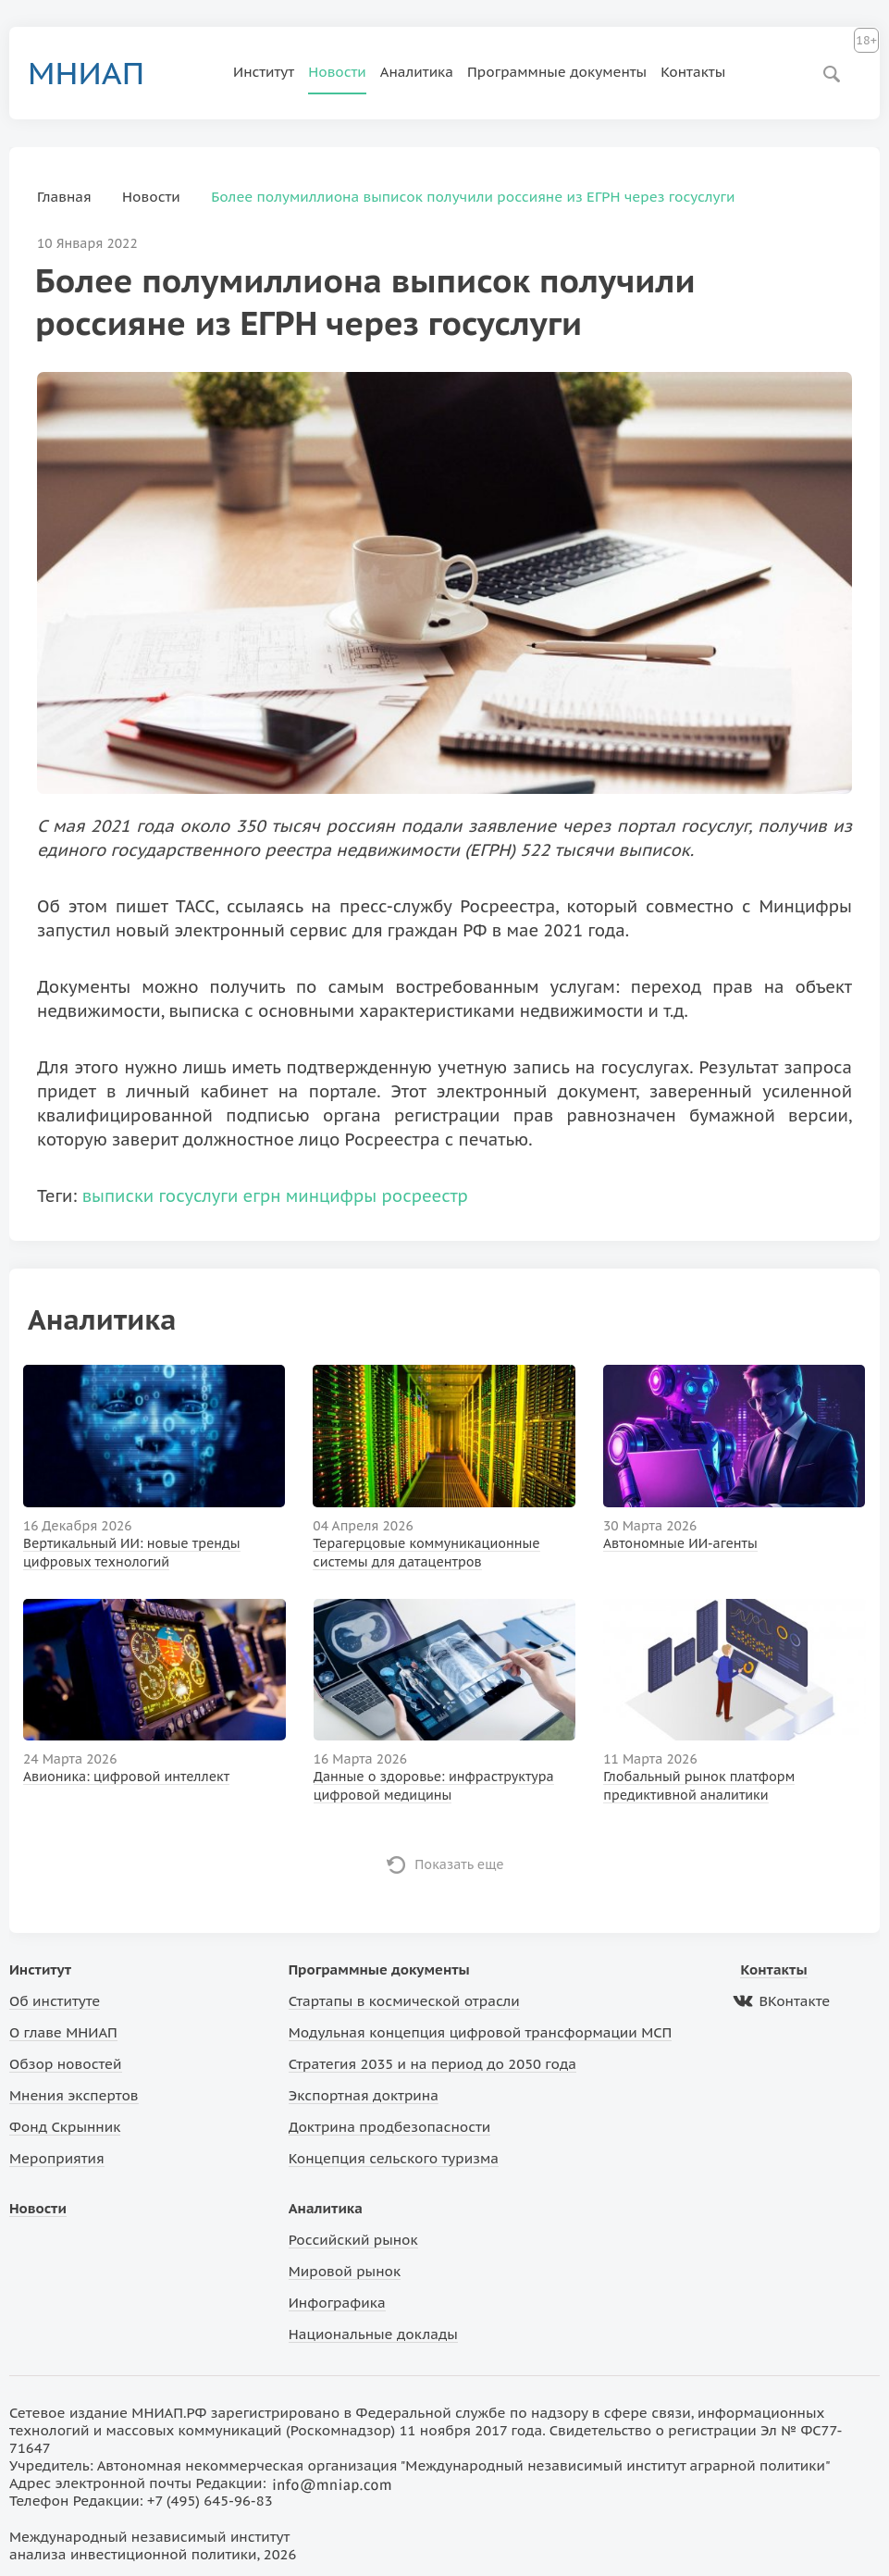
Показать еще (459, 1864)
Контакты (693, 71)
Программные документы (557, 71)
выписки (118, 1196)
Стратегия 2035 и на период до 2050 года (432, 2064)
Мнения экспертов (74, 2095)
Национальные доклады (373, 2334)
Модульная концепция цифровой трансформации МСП (481, 2032)
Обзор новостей (65, 2064)
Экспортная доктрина (363, 2095)
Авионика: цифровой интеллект (126, 1776)
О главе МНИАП (63, 2032)
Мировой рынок (345, 2271)
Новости (337, 71)
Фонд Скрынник (64, 2127)
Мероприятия (57, 2158)
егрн (262, 1196)
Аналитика (416, 71)
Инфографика (337, 2302)
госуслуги (198, 1196)
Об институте (54, 2001)
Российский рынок (353, 2239)
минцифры (331, 1196)
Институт (263, 71)
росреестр (424, 1196)
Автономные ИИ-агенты (680, 1543)
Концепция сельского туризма (394, 2158)
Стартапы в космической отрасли (404, 2001)
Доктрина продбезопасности (390, 2127)
